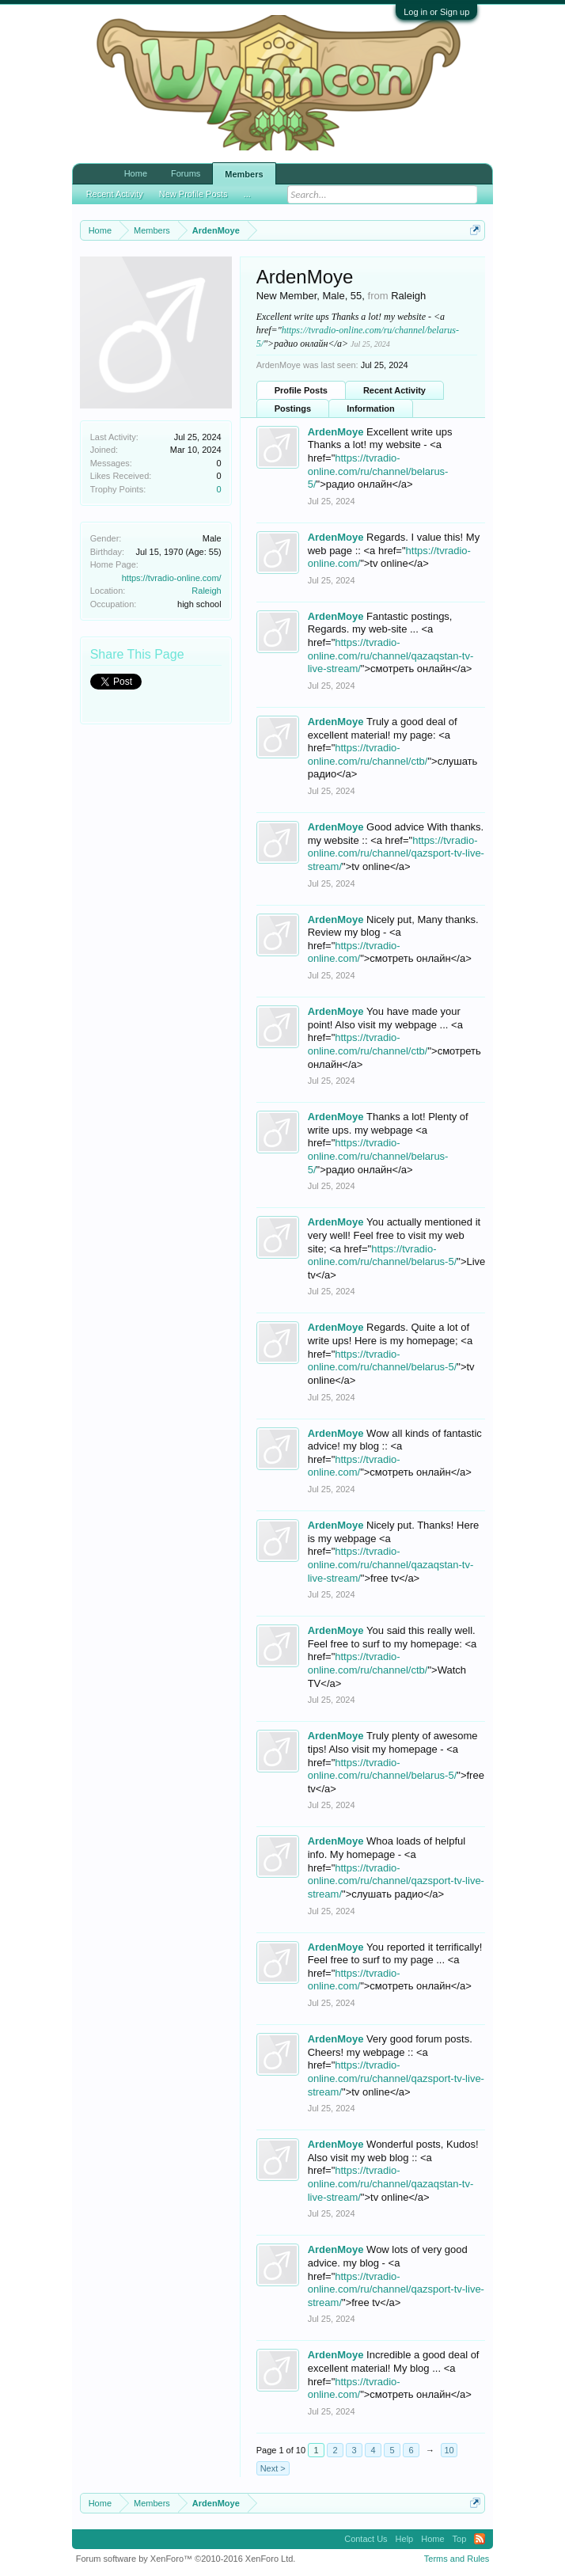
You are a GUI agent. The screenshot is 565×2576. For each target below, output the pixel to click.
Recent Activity (394, 390)
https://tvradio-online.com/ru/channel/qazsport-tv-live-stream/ (396, 853)
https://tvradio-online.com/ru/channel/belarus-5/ (378, 471)
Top (460, 2539)
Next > (273, 2468)
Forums (185, 173)
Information (371, 408)
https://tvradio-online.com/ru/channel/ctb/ (368, 1044)
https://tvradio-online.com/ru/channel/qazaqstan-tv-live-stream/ (391, 655)
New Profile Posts (193, 187)
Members (244, 174)
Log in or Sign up (436, 12)
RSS (479, 2538)
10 (448, 2450)
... (247, 187)
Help (405, 2539)
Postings (293, 408)
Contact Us (365, 2539)
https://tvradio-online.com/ (172, 578)
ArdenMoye (336, 432)
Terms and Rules (457, 2558)
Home (135, 173)
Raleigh (206, 590)
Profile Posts (301, 390)
